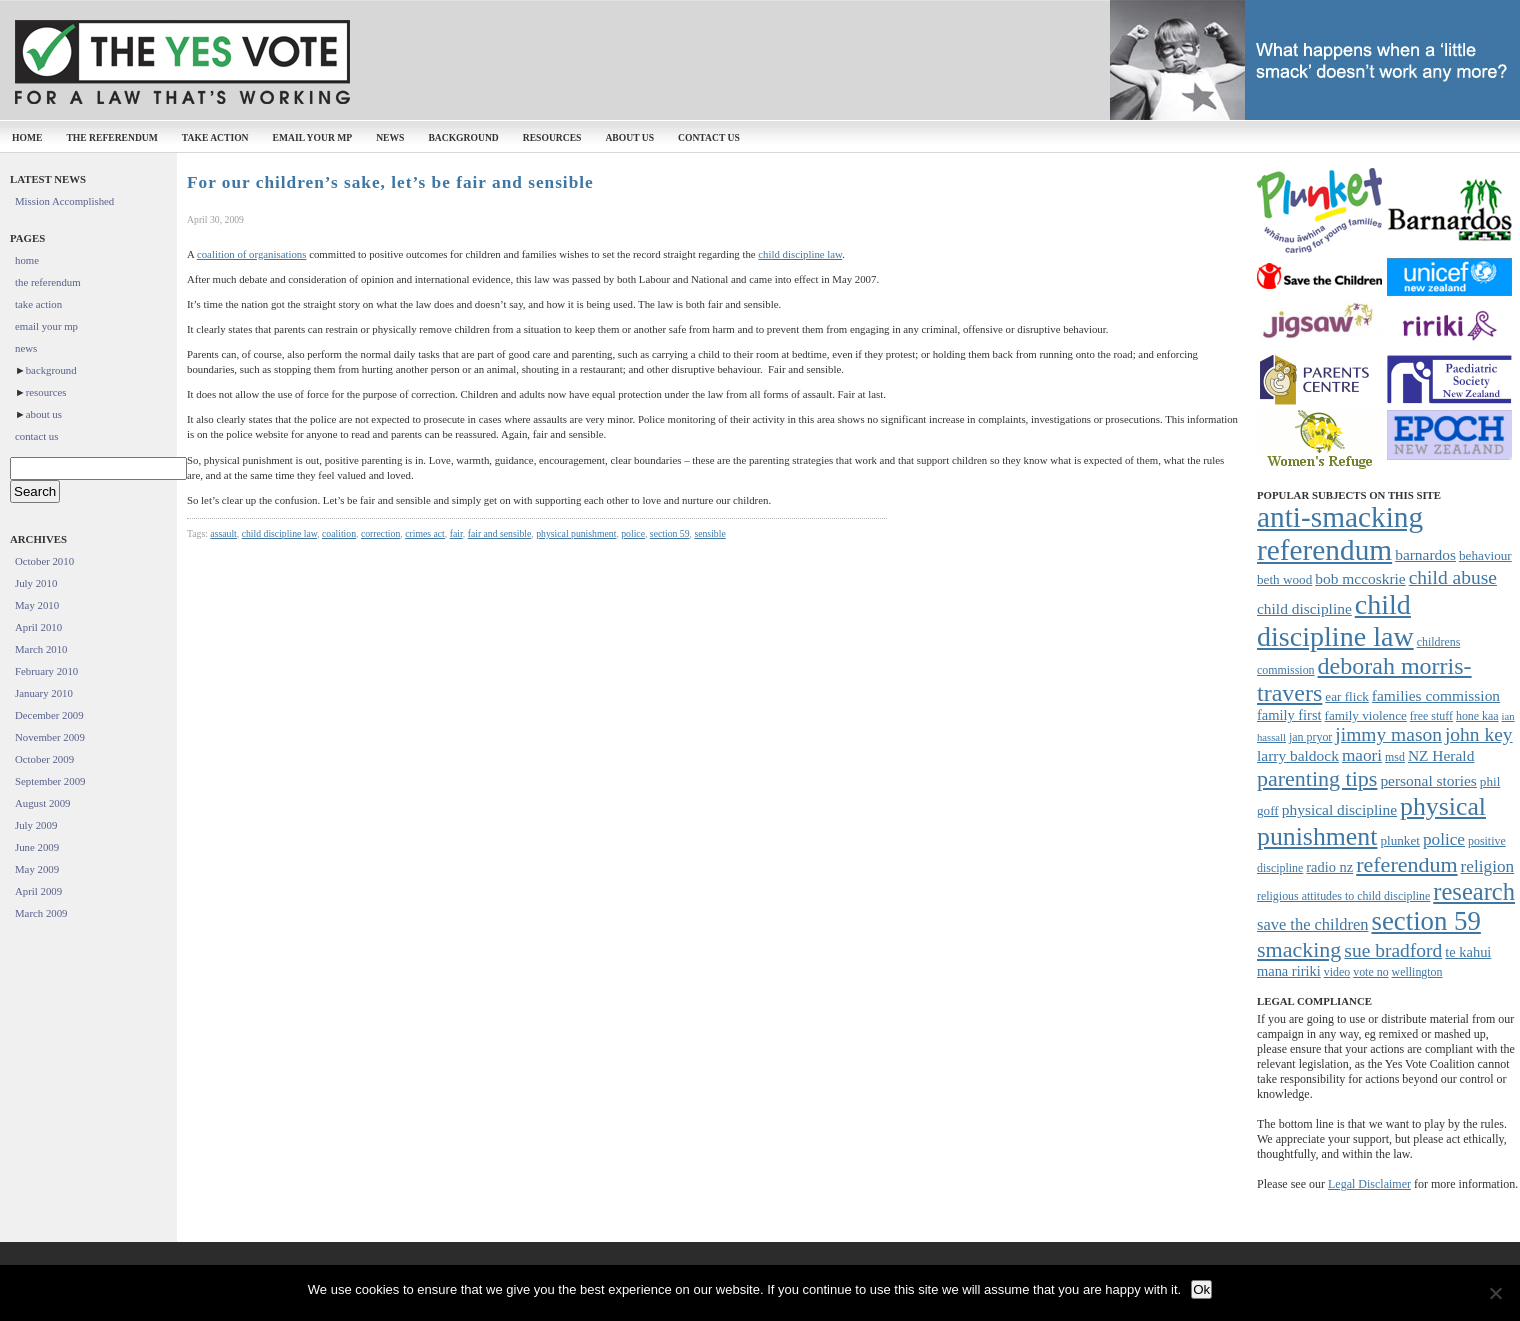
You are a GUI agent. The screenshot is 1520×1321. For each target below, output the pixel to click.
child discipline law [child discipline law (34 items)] (1335, 620)
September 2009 (50, 781)
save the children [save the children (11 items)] (1312, 924)
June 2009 (37, 847)
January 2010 (44, 693)
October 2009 (44, 759)
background (463, 137)
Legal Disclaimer (1369, 1184)
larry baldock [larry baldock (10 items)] (1298, 755)
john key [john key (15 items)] (1479, 734)
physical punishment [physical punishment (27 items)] (1371, 821)
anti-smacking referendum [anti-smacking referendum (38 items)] (1340, 533)
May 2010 (37, 605)
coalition (339, 533)
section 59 (670, 533)
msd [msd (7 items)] (1395, 757)
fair (456, 533)
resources (552, 137)
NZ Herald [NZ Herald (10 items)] (1441, 755)
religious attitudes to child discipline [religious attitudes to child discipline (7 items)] (1343, 896)
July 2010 (36, 583)
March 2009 (41, 913)
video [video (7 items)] (1337, 972)
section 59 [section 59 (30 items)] (1425, 921)
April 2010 (38, 627)
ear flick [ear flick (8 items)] (1347, 696)
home (27, 137)
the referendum (111, 137)
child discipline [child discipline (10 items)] (1304, 608)
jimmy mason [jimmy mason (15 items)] (1388, 734)
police (633, 533)
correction (380, 533)
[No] (1495, 1293)
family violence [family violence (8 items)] (1366, 715)
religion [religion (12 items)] (1488, 866)
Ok (1201, 1289)
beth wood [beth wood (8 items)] (1284, 579)
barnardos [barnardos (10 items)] (1425, 554)
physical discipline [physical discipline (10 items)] (1339, 809)
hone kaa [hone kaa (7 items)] (1477, 716)
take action (215, 137)
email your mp (313, 137)
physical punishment (576, 533)
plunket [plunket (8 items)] (1400, 840)
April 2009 (38, 891)
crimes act (425, 533)
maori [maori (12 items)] (1362, 755)
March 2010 (41, 649)
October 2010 (44, 561)
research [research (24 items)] (1474, 891)
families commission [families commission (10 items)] (1436, 695)
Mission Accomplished (64, 201)
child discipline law (800, 254)
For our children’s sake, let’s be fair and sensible (390, 182)
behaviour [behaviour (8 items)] (1485, 555)
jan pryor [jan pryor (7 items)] (1310, 737)
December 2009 (49, 715)
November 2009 (50, 737)
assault (223, 533)
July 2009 (36, 825)
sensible (709, 533)
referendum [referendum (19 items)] (1406, 864)
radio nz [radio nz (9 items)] (1329, 867)
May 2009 (37, 869)
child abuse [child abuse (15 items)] (1453, 577)
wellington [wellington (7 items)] (1417, 972)
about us (629, 137)
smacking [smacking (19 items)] (1299, 949)
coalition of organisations (252, 254)
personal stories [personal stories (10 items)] (1428, 780)
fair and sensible (500, 533)
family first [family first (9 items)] (1289, 715)
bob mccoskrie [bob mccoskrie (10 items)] (1360, 578)
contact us (709, 137)
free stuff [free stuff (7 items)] (1431, 716)
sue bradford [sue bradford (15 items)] (1393, 950)
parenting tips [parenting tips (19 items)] (1317, 778)
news (390, 137)
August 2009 (43, 803)
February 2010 (46, 671)
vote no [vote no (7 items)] (1370, 972)
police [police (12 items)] (1444, 839)
